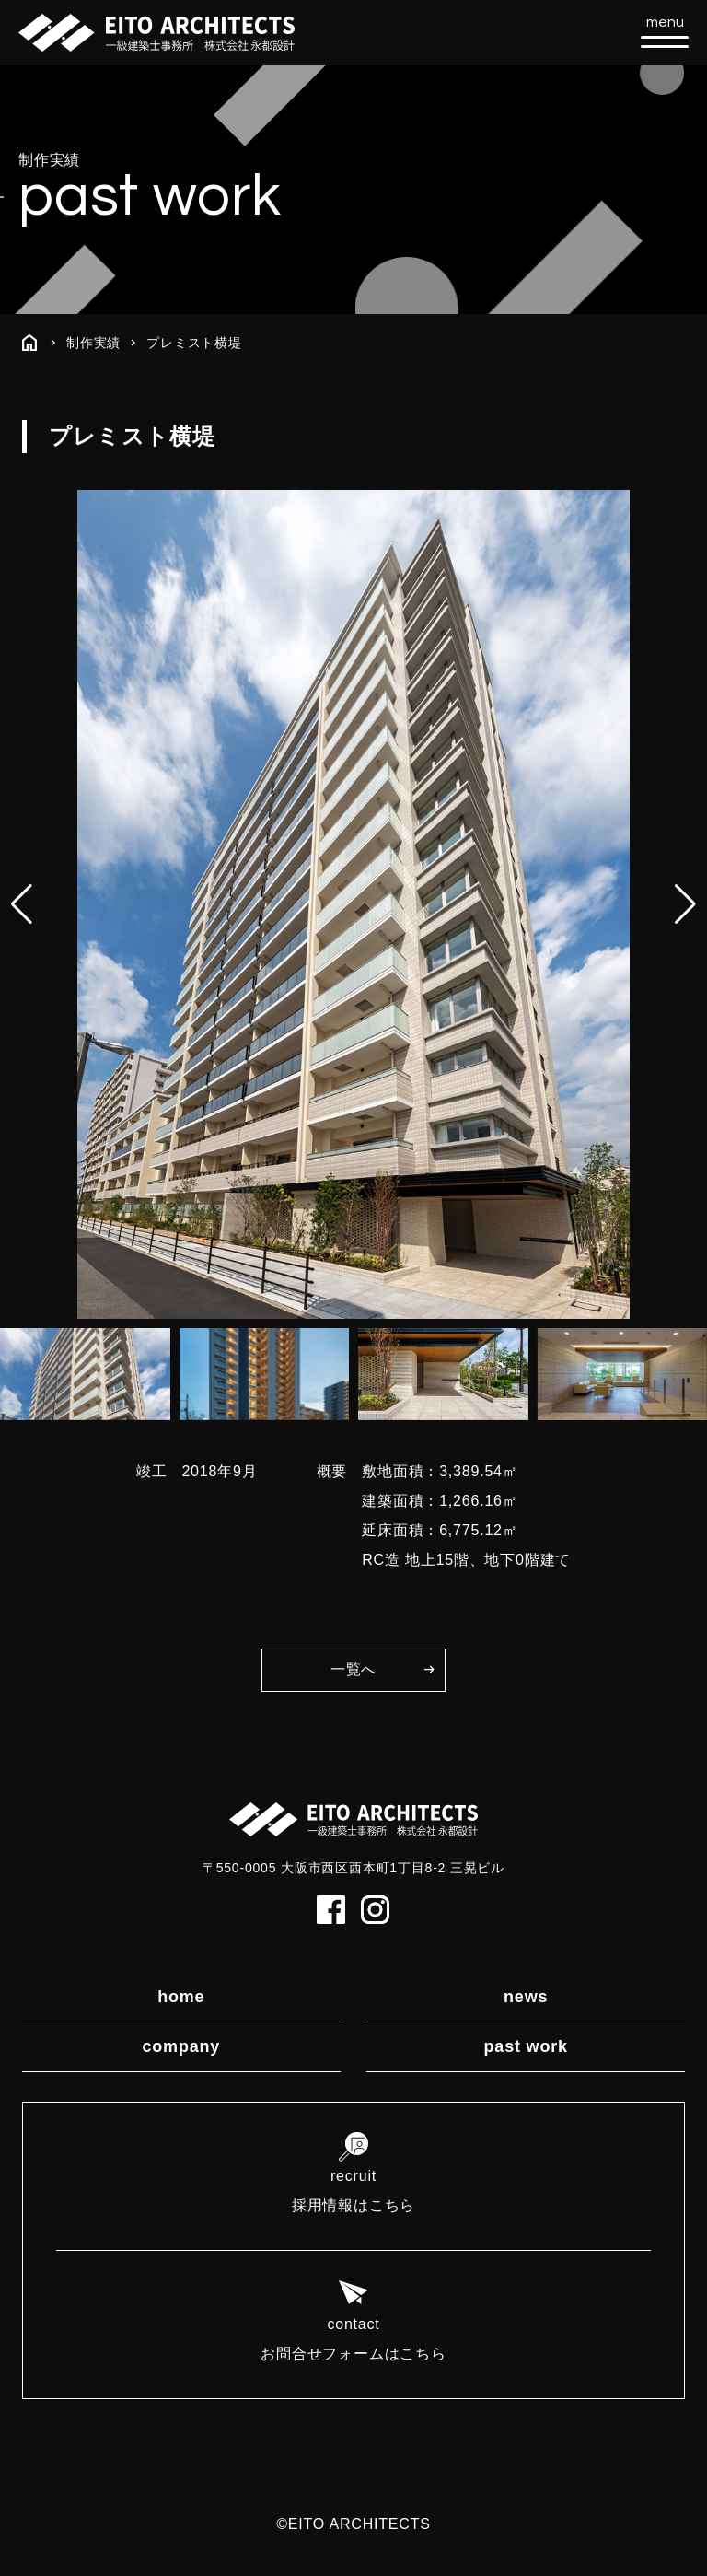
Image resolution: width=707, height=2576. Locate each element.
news (526, 1996)
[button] (685, 904)
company (181, 2046)
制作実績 (93, 342)
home (180, 1996)
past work (526, 2046)
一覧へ (353, 1669)
